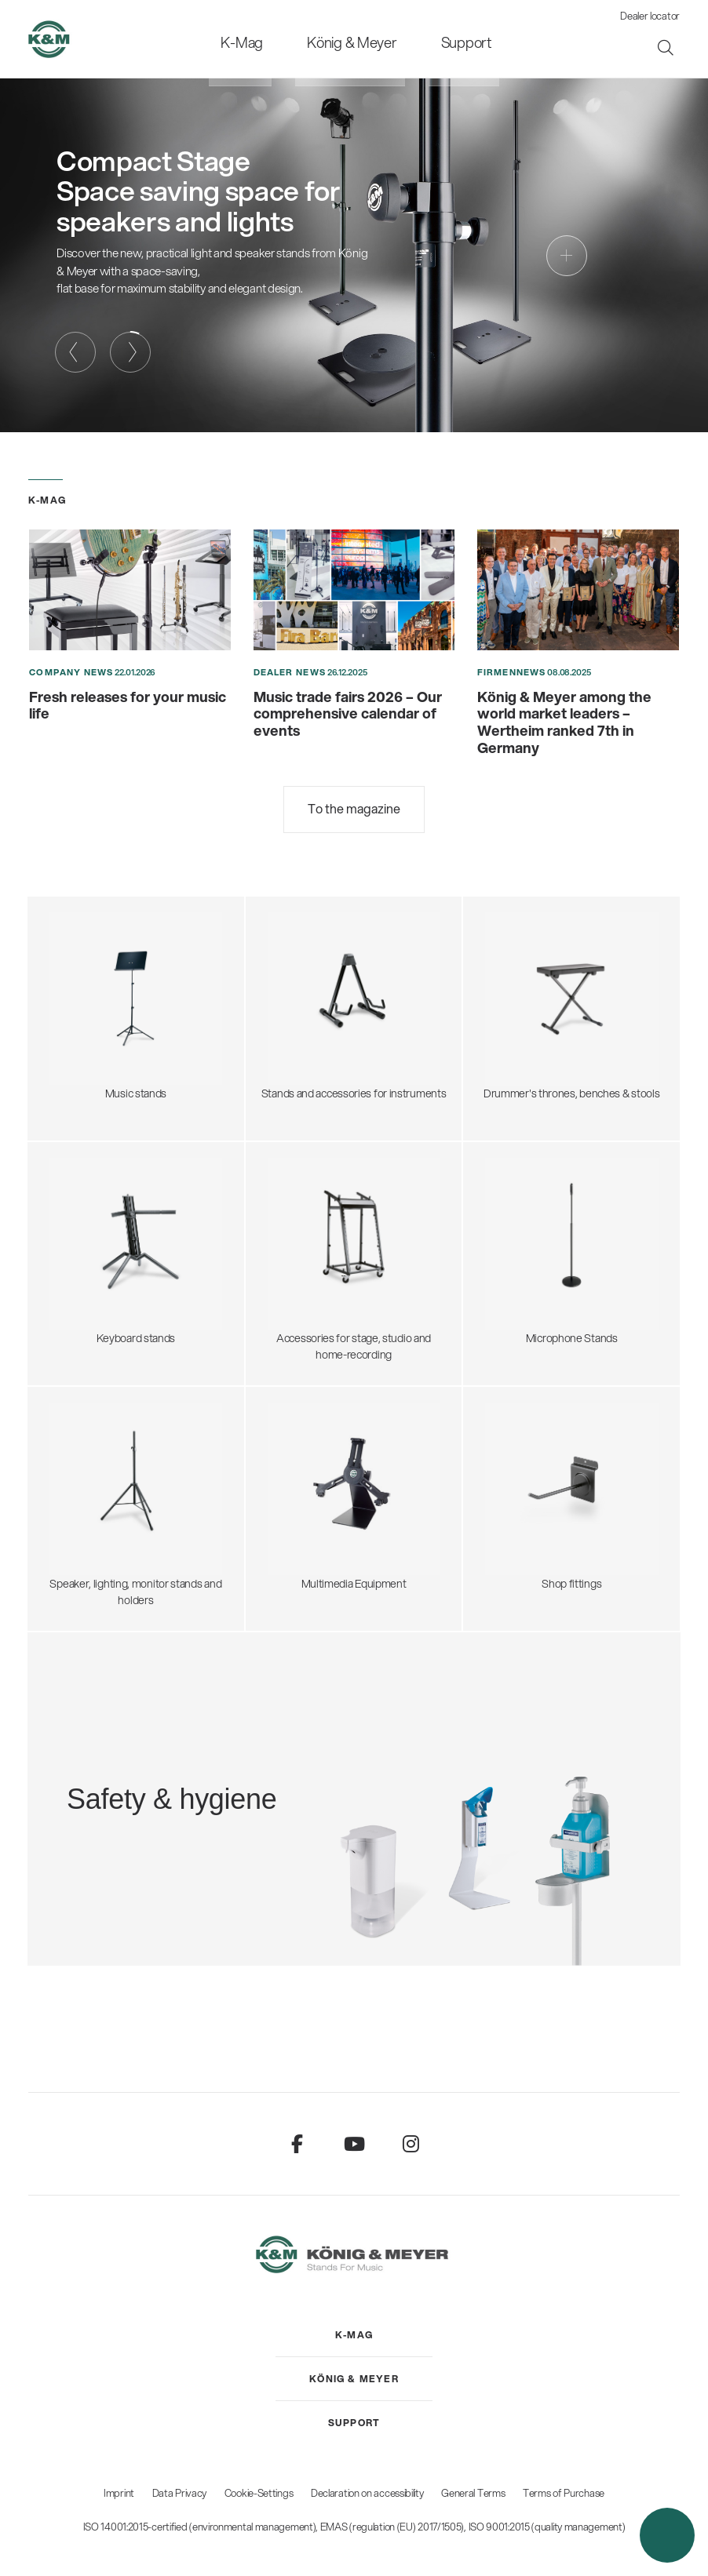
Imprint (119, 2493)
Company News (71, 672)
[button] (667, 2535)
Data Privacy (179, 2493)
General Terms (473, 2493)
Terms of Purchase (563, 2493)
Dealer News (290, 672)
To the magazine (354, 808)
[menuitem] (261, 39)
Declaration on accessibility (367, 2493)
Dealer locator (650, 16)
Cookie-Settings (259, 2493)
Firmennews (511, 672)
